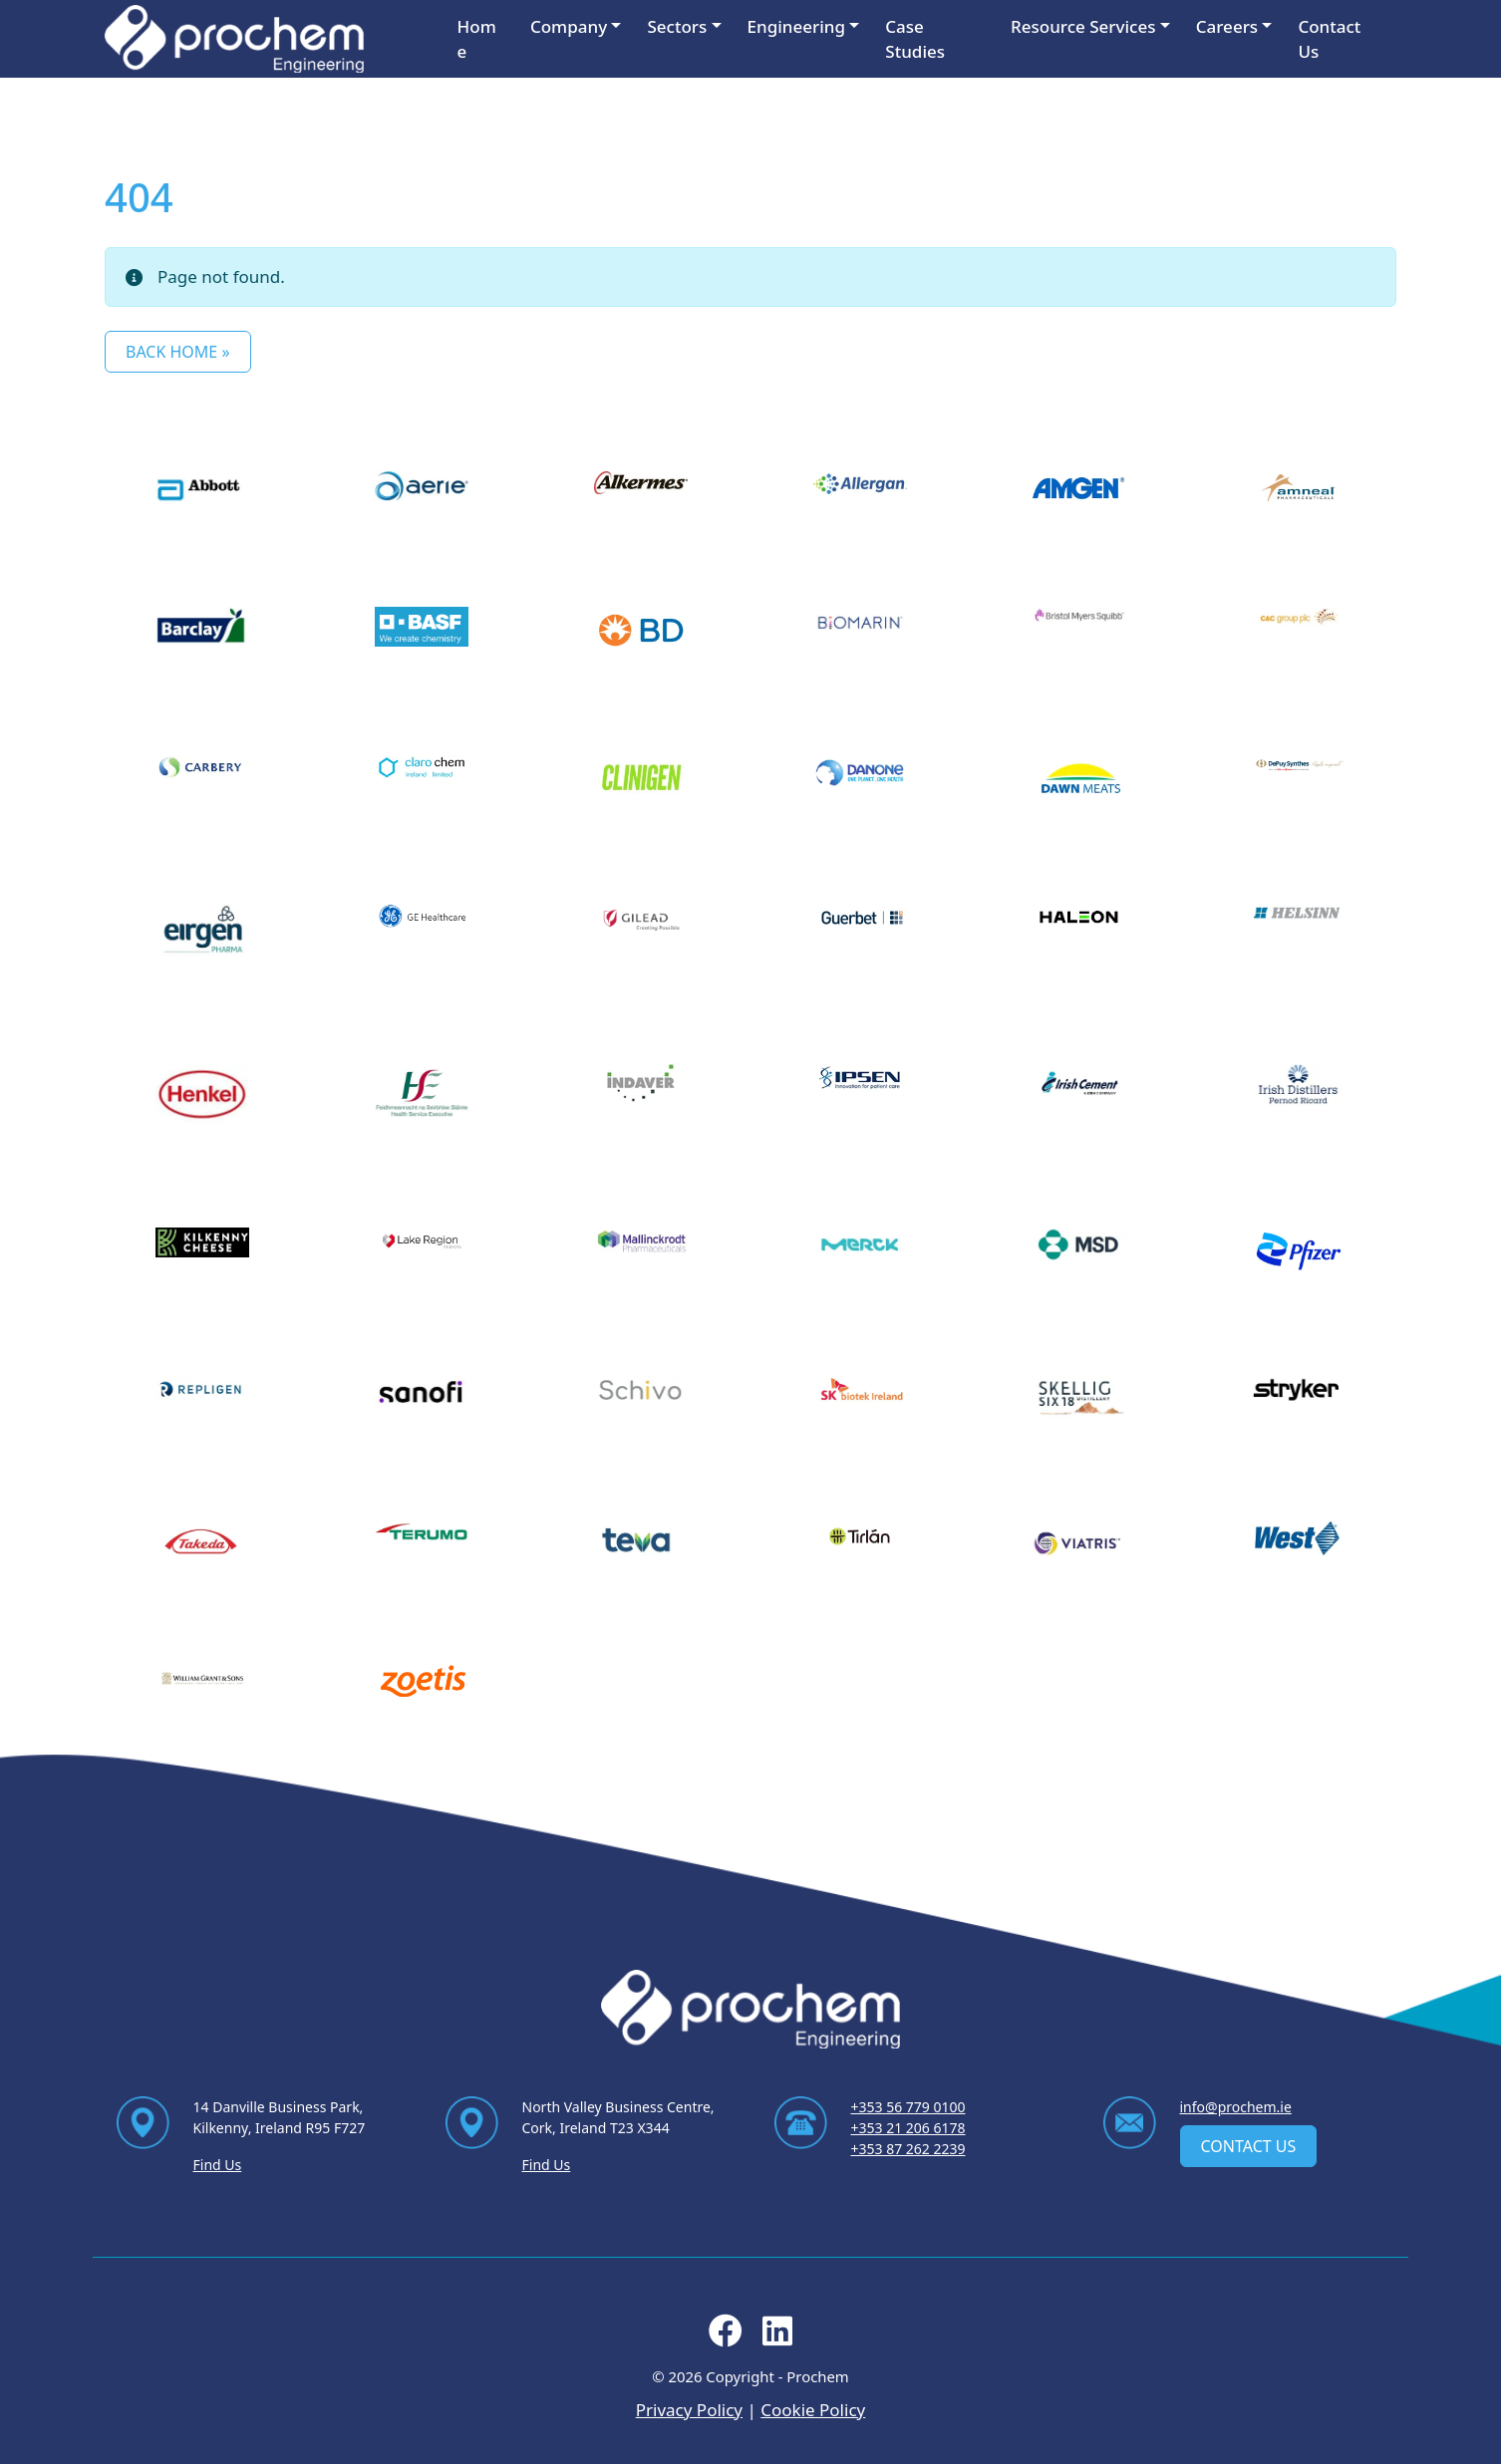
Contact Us (1329, 39)
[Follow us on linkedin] (777, 2337)
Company (568, 26)
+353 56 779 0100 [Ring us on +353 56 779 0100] (908, 2106)
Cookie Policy (812, 2409)
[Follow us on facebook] (725, 2337)
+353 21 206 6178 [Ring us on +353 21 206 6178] (908, 2127)
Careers (1227, 26)
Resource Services (1083, 26)
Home (476, 39)
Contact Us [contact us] (1249, 2146)
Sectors (677, 26)
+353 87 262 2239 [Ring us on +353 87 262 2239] (908, 2148)
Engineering (796, 26)
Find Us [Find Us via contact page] (217, 2164)
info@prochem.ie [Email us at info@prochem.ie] (1236, 2106)
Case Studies (915, 39)
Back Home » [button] (178, 352)
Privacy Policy (689, 2409)
